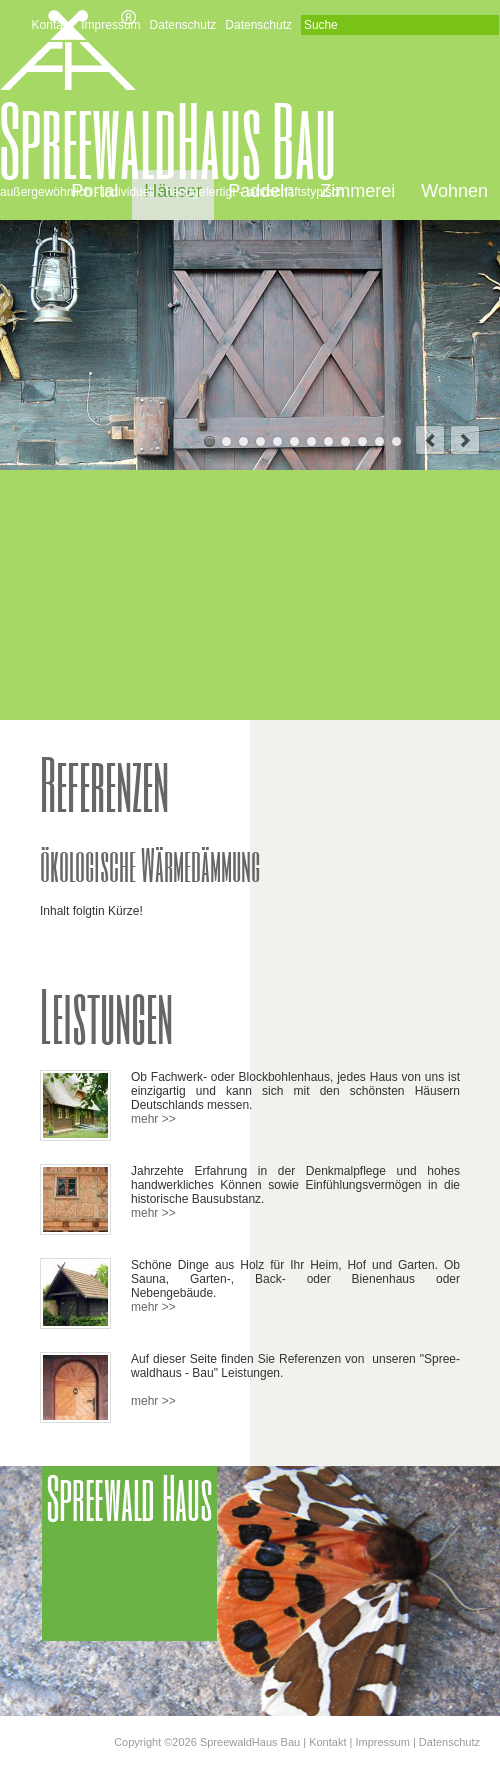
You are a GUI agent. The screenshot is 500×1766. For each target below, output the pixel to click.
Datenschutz (183, 25)
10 (362, 441)
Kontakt (52, 25)
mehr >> (153, 1119)
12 (396, 441)
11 (379, 441)
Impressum (110, 25)
